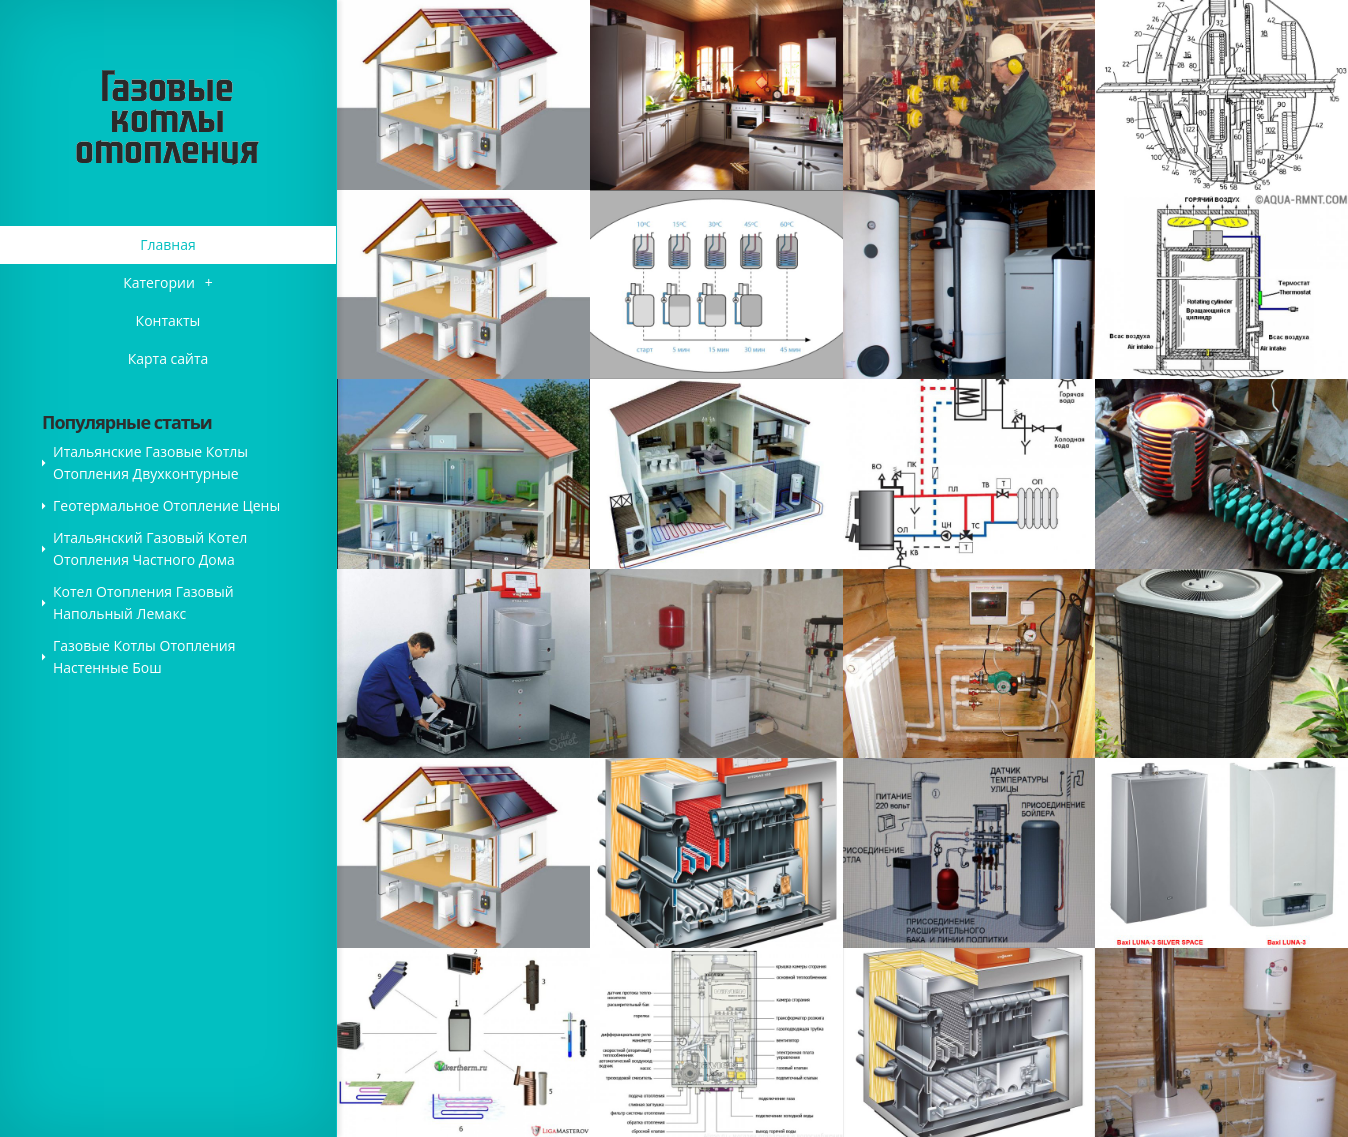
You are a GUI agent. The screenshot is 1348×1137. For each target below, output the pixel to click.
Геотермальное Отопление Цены (166, 505)
